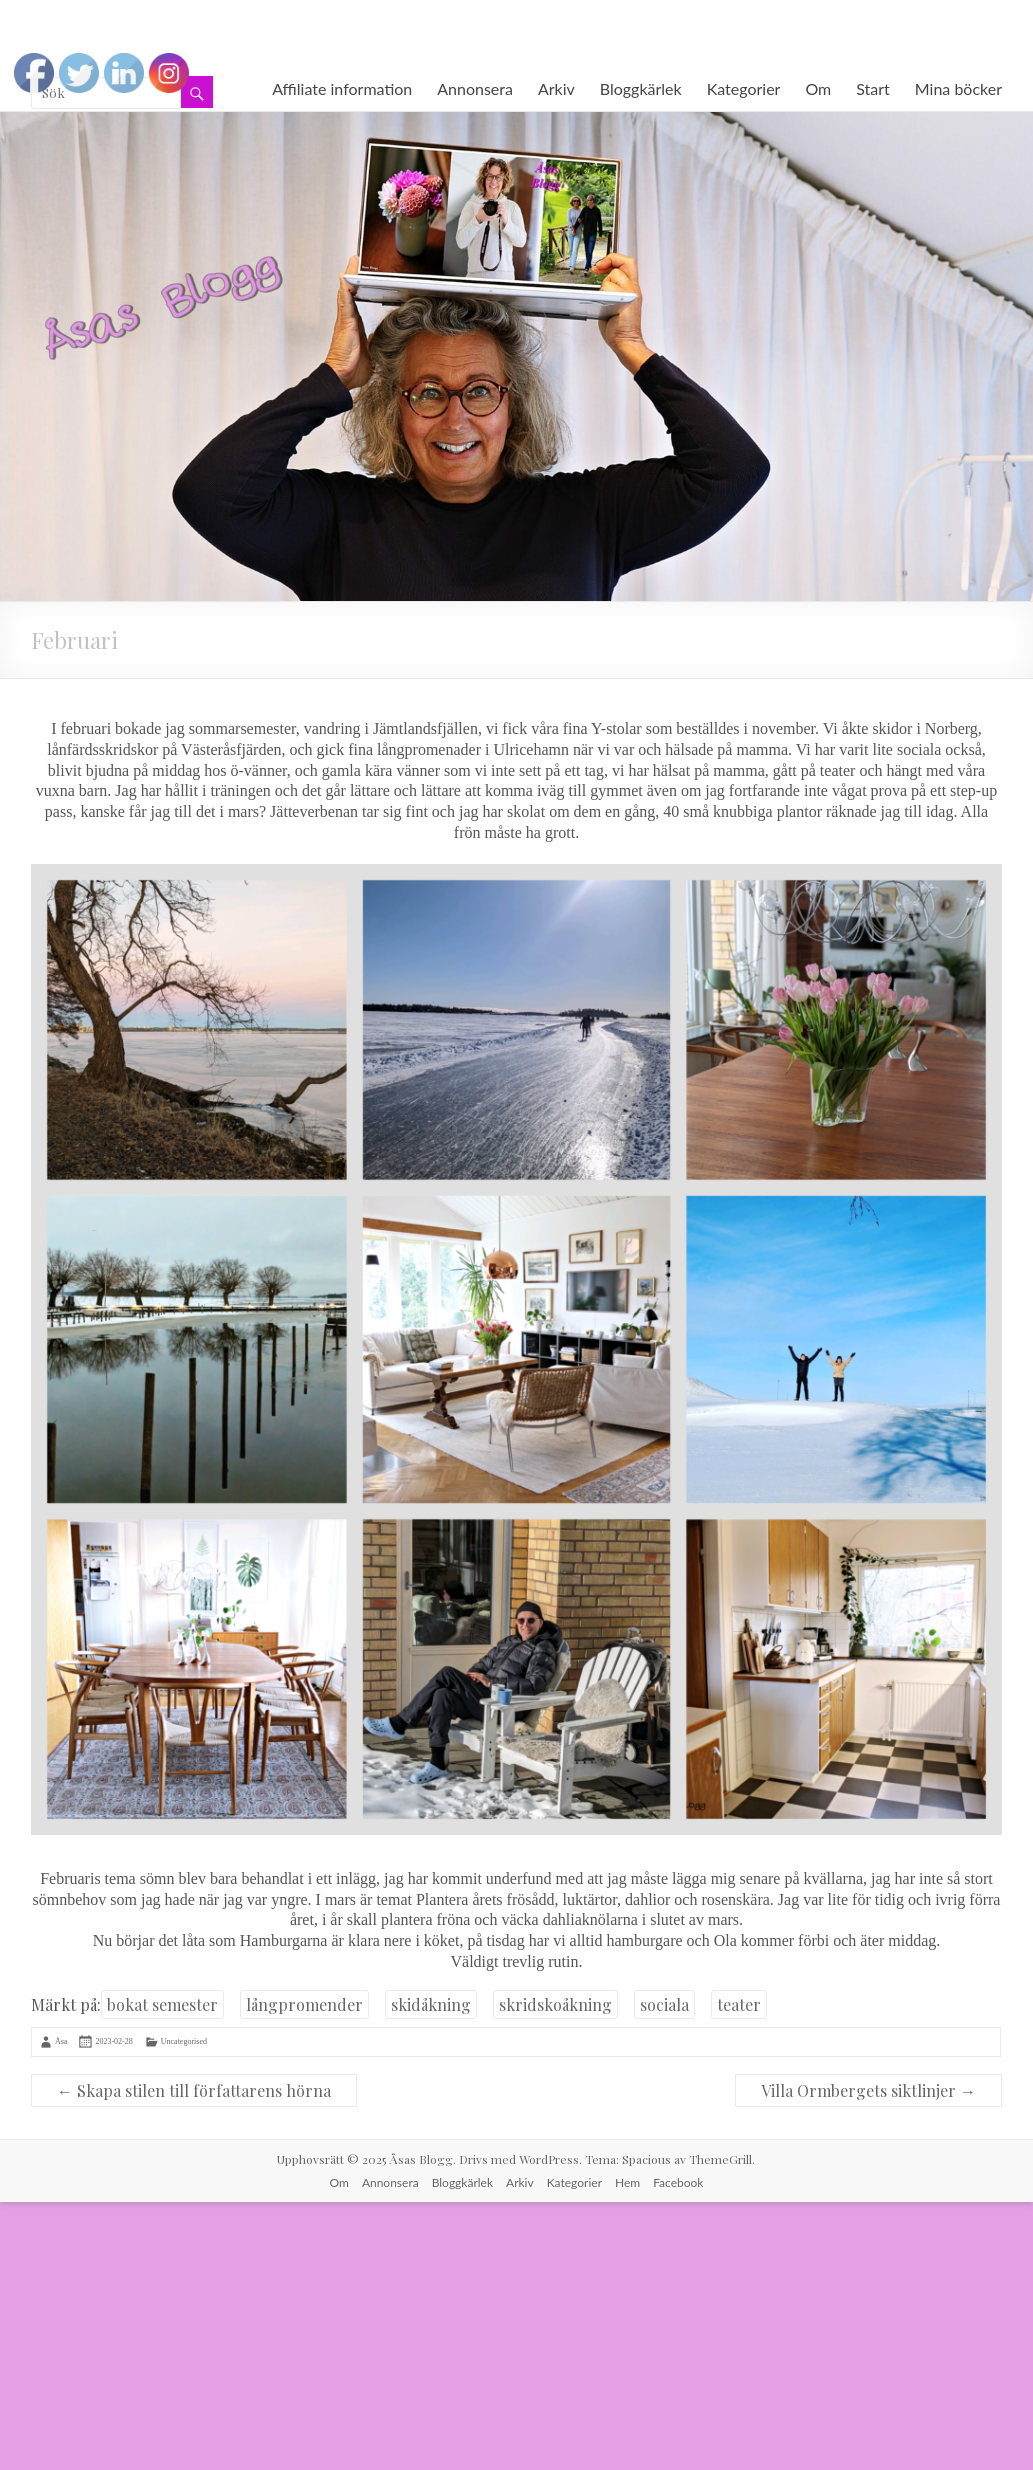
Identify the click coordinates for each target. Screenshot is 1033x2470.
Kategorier (744, 88)
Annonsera (475, 88)
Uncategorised (184, 2041)
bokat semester (162, 2004)
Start (873, 88)
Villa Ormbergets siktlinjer (868, 2090)
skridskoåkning (555, 2004)
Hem (627, 2182)
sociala (664, 2004)
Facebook (678, 2182)
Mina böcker (958, 88)
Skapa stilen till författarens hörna (194, 2090)
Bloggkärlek (641, 88)
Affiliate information (342, 88)
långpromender (304, 2004)
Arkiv (556, 88)
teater (739, 2004)
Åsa (61, 2041)
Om (818, 88)
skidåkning (431, 2004)
